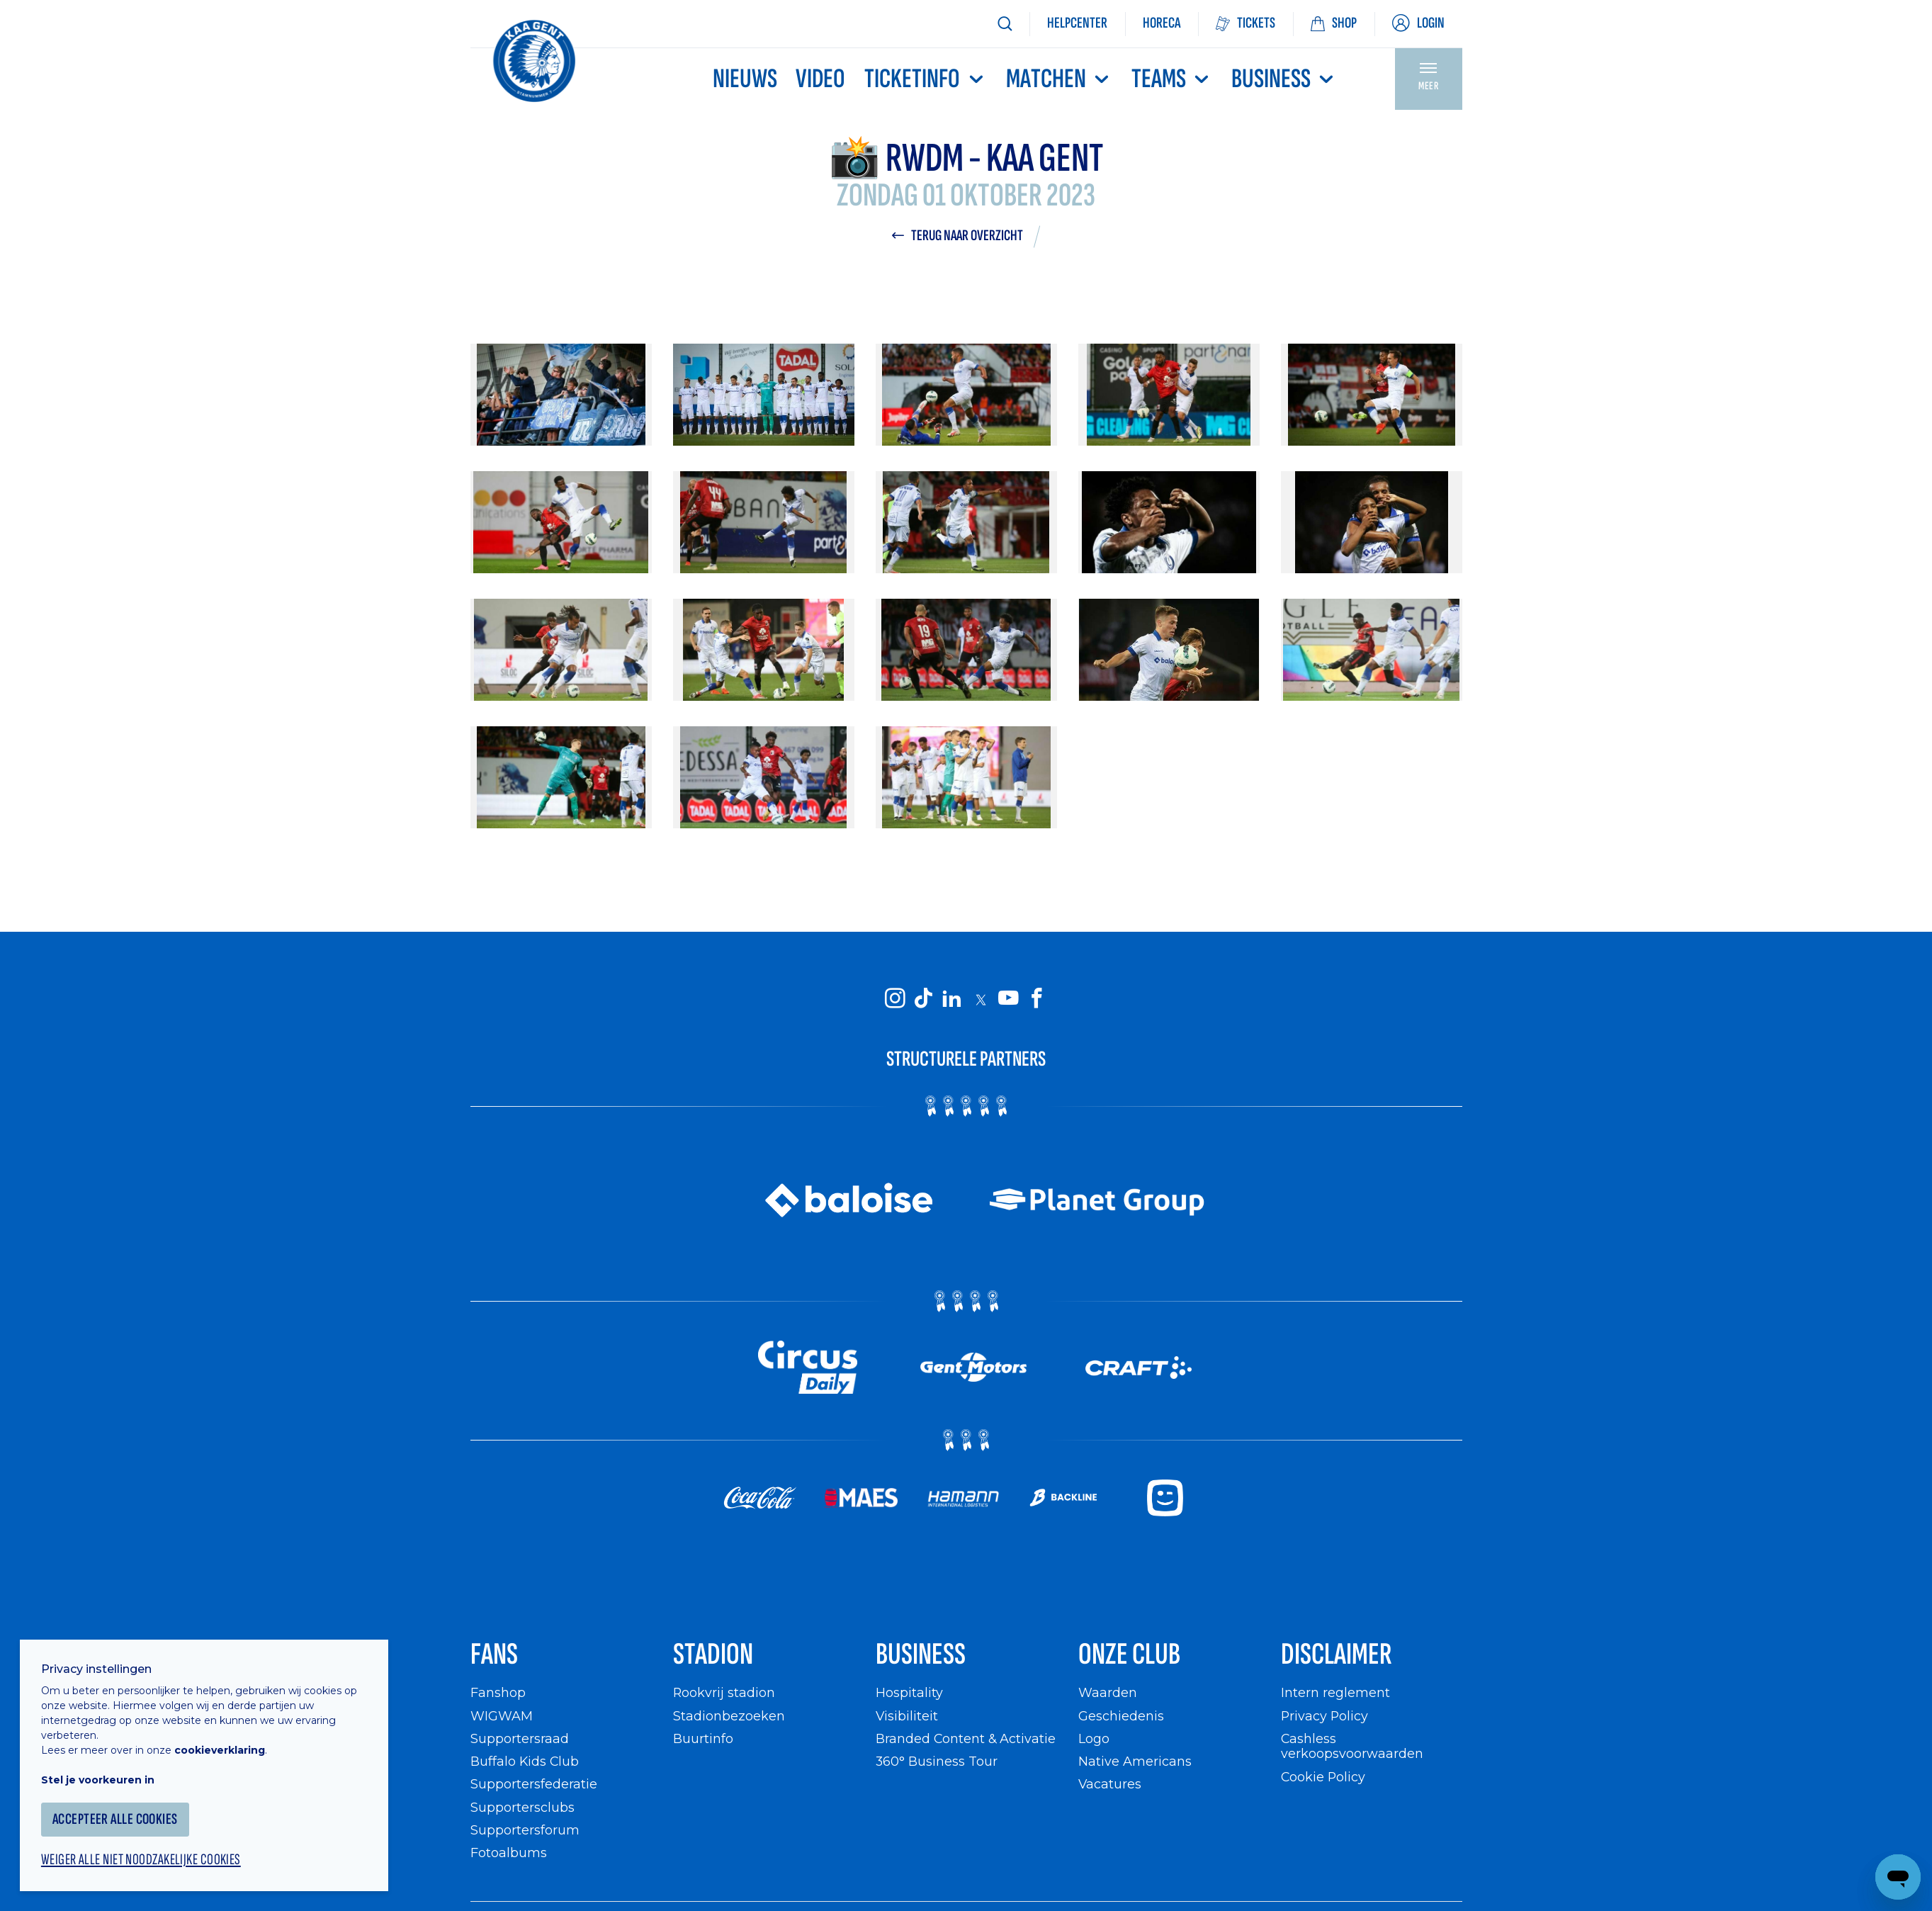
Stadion (714, 1655)
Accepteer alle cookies (116, 1817)
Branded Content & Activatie (966, 1739)
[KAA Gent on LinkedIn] (952, 999)
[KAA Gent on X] (980, 1000)
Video (820, 79)
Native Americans (1135, 1762)
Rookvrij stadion (724, 1693)
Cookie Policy (1324, 1777)
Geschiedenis (1121, 1716)
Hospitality (909, 1693)
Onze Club (1130, 1655)
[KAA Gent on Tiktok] (924, 999)
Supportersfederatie (533, 1785)
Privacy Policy (1325, 1716)
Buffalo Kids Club (525, 1762)
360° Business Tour (937, 1762)
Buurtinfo (703, 1739)
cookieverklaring (221, 1748)
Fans (494, 1655)
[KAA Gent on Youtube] (1009, 999)
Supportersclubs (522, 1807)
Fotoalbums (508, 1854)
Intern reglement (1335, 1693)
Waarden (1107, 1693)
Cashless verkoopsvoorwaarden (1352, 1747)
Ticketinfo (925, 79)
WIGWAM (501, 1716)
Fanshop (498, 1693)
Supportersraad (519, 1739)
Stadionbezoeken (729, 1716)
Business (1284, 79)
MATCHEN (1059, 79)
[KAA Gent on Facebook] (1037, 999)
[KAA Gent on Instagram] (895, 999)
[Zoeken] (1004, 23)
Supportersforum (525, 1831)
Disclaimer (1337, 1655)
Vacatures (1110, 1785)
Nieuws (745, 79)
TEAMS (1171, 79)
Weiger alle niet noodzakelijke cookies (142, 1858)
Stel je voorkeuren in (99, 1777)
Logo (1093, 1739)
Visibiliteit (907, 1716)
